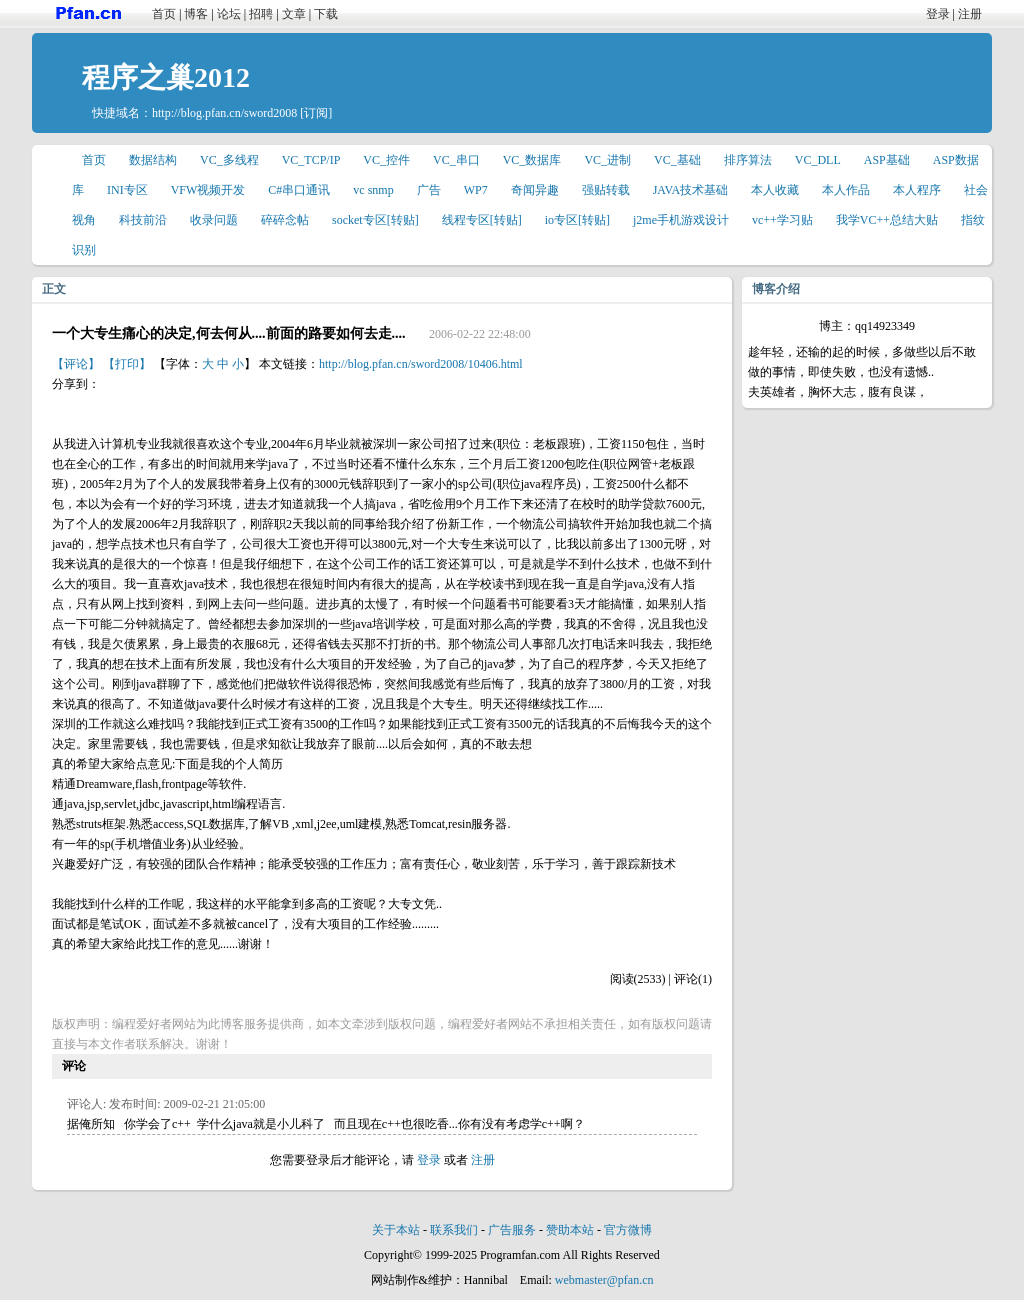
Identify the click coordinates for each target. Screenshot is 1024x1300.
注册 (970, 14)
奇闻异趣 (535, 190)
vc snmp (373, 190)
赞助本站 (570, 1230)
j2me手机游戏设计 (681, 220)
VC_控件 (386, 160)
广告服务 (512, 1230)
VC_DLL (818, 160)
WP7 (476, 190)
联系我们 (454, 1230)
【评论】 (76, 364)
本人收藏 (775, 190)
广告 (429, 190)
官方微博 (628, 1230)
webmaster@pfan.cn (604, 1280)
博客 (196, 14)
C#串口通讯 (299, 190)
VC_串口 (456, 160)
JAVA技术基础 (691, 190)
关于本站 (396, 1230)
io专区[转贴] (577, 220)
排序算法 (748, 160)
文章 (294, 14)
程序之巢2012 (166, 77)
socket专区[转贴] (375, 220)
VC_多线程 (229, 160)
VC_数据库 (532, 160)
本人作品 (846, 190)
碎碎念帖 (285, 220)
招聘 (261, 14)
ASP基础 (887, 160)
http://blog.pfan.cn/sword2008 (224, 113)
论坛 (229, 14)
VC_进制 (607, 160)
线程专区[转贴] (482, 220)
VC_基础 (677, 160)
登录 (938, 14)
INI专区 (127, 190)
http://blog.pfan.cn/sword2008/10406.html (421, 364)
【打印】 (127, 364)
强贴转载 (606, 190)
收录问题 (214, 220)
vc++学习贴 (782, 220)
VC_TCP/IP (311, 160)
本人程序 (917, 190)
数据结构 (153, 160)
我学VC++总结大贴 (887, 220)
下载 (326, 14)
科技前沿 (143, 220)
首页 (164, 14)
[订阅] (316, 113)
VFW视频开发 (208, 190)
